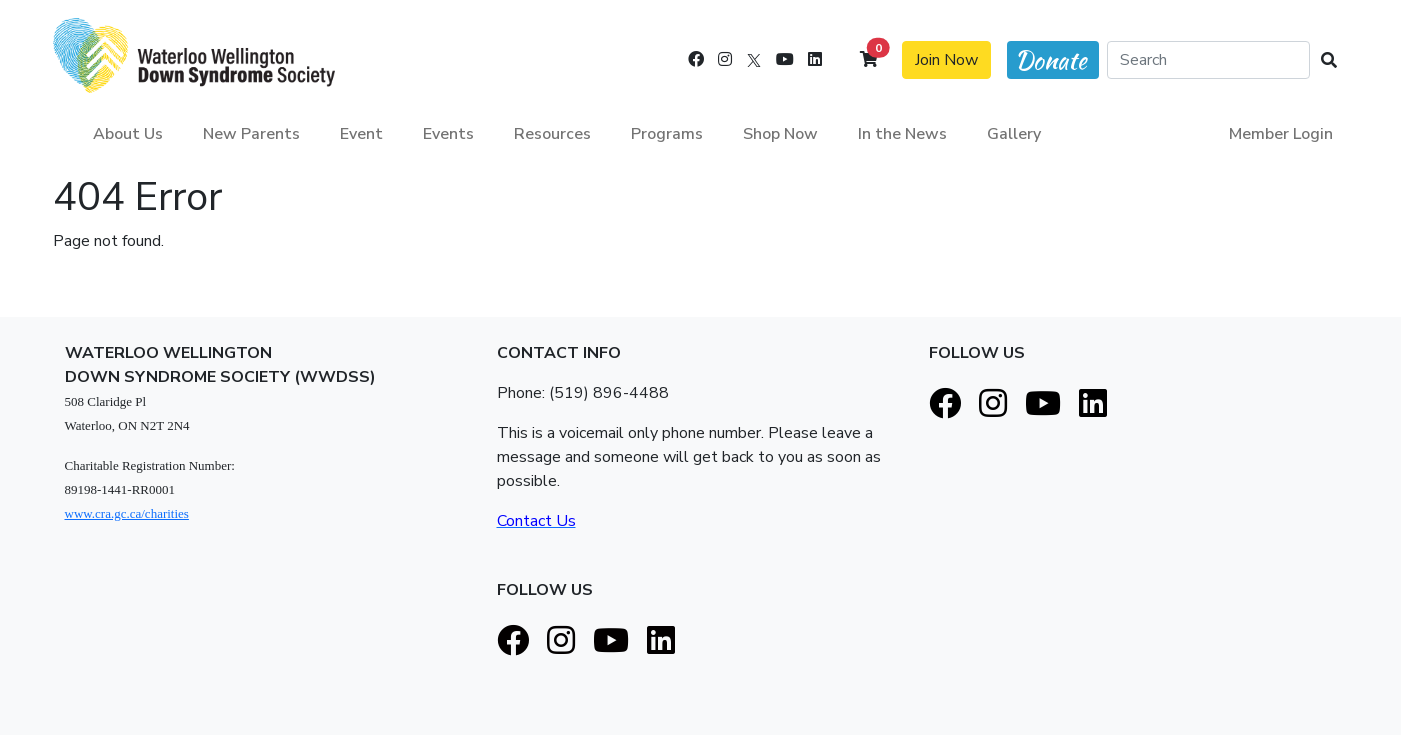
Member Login (1281, 134)
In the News (902, 134)
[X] (754, 60)
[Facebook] (696, 60)
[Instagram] (725, 60)
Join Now (946, 60)
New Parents (251, 134)
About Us (128, 134)
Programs (667, 134)
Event (361, 134)
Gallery (1014, 134)
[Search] (1208, 60)
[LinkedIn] (815, 60)
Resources (552, 134)
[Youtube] (785, 60)
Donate (1051, 60)
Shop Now (780, 134)
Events (448, 134)
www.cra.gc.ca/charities (127, 513)
